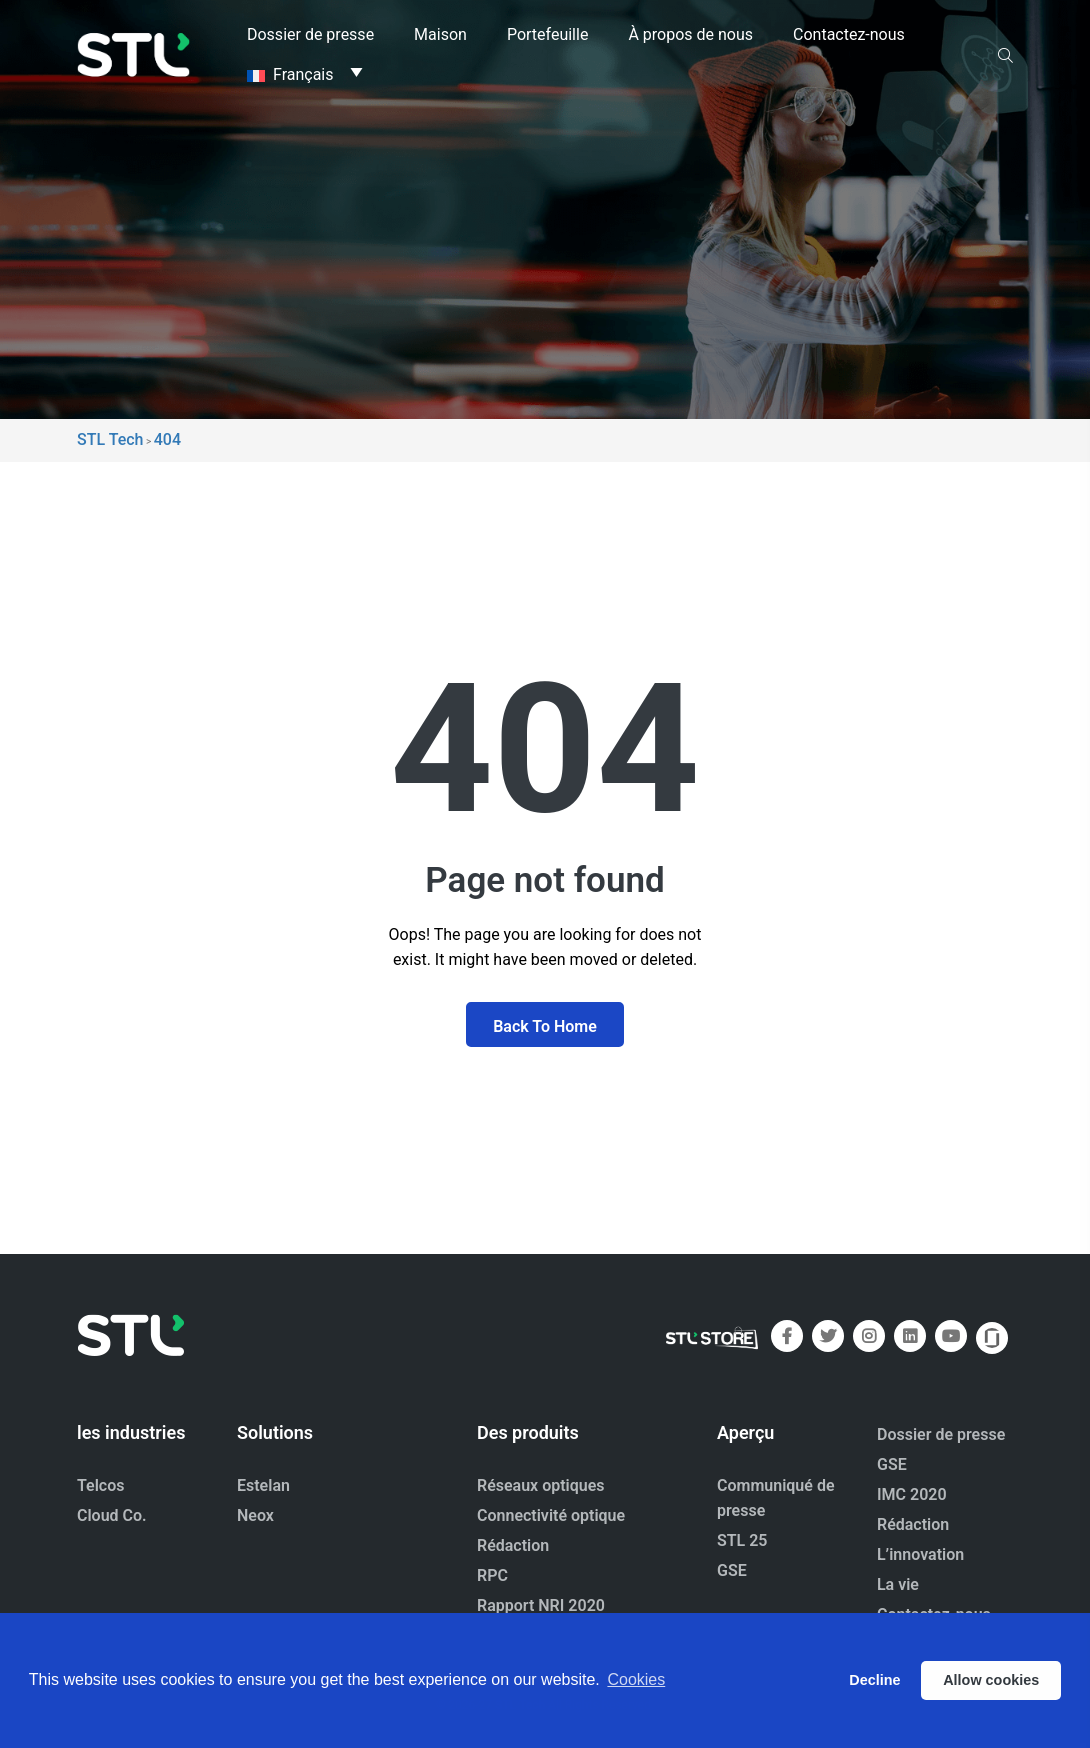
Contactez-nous (849, 34)
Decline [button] (874, 1680)
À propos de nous (690, 34)
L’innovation (920, 1554)
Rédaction (513, 1545)
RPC (492, 1575)
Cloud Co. (112, 1515)
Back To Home (545, 1026)
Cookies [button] (636, 1679)
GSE (732, 1570)
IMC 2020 (912, 1494)
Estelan (263, 1485)
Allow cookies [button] (991, 1680)
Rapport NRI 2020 (541, 1605)
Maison (440, 34)
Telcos (101, 1485)
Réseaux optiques (541, 1485)
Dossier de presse (310, 34)
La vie (898, 1584)
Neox (255, 1515)
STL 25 (742, 1540)
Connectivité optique (551, 1515)
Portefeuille (547, 34)
